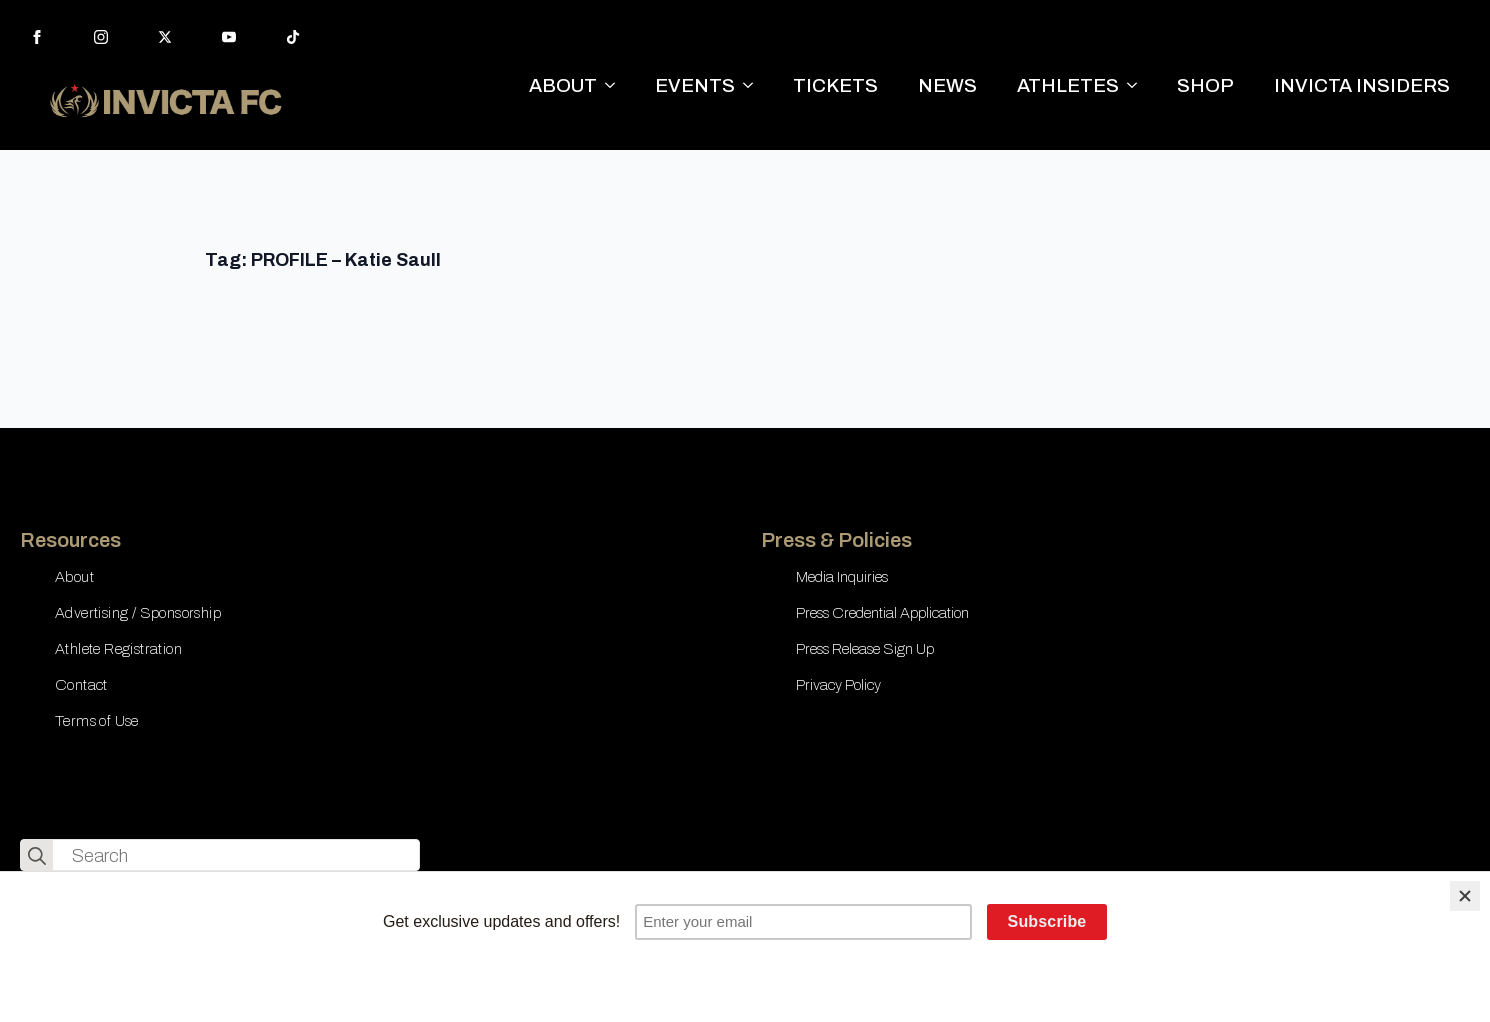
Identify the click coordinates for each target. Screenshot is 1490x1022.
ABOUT (563, 85)
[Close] (1465, 896)
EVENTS (695, 85)
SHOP (1205, 85)
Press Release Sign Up (865, 649)
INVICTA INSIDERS (1362, 85)
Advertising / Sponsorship (138, 613)
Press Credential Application (882, 613)
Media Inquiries (842, 577)
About (74, 577)
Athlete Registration (118, 649)
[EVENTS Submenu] (754, 85)
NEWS (947, 85)
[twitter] (165, 37)
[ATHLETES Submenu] (1138, 85)
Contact (81, 685)
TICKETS (835, 85)
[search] (37, 856)
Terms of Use (97, 721)
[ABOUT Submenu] (616, 85)
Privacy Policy (838, 685)
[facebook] (37, 37)
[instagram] (101, 37)
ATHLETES (1068, 85)
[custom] (293, 37)
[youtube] (229, 37)
